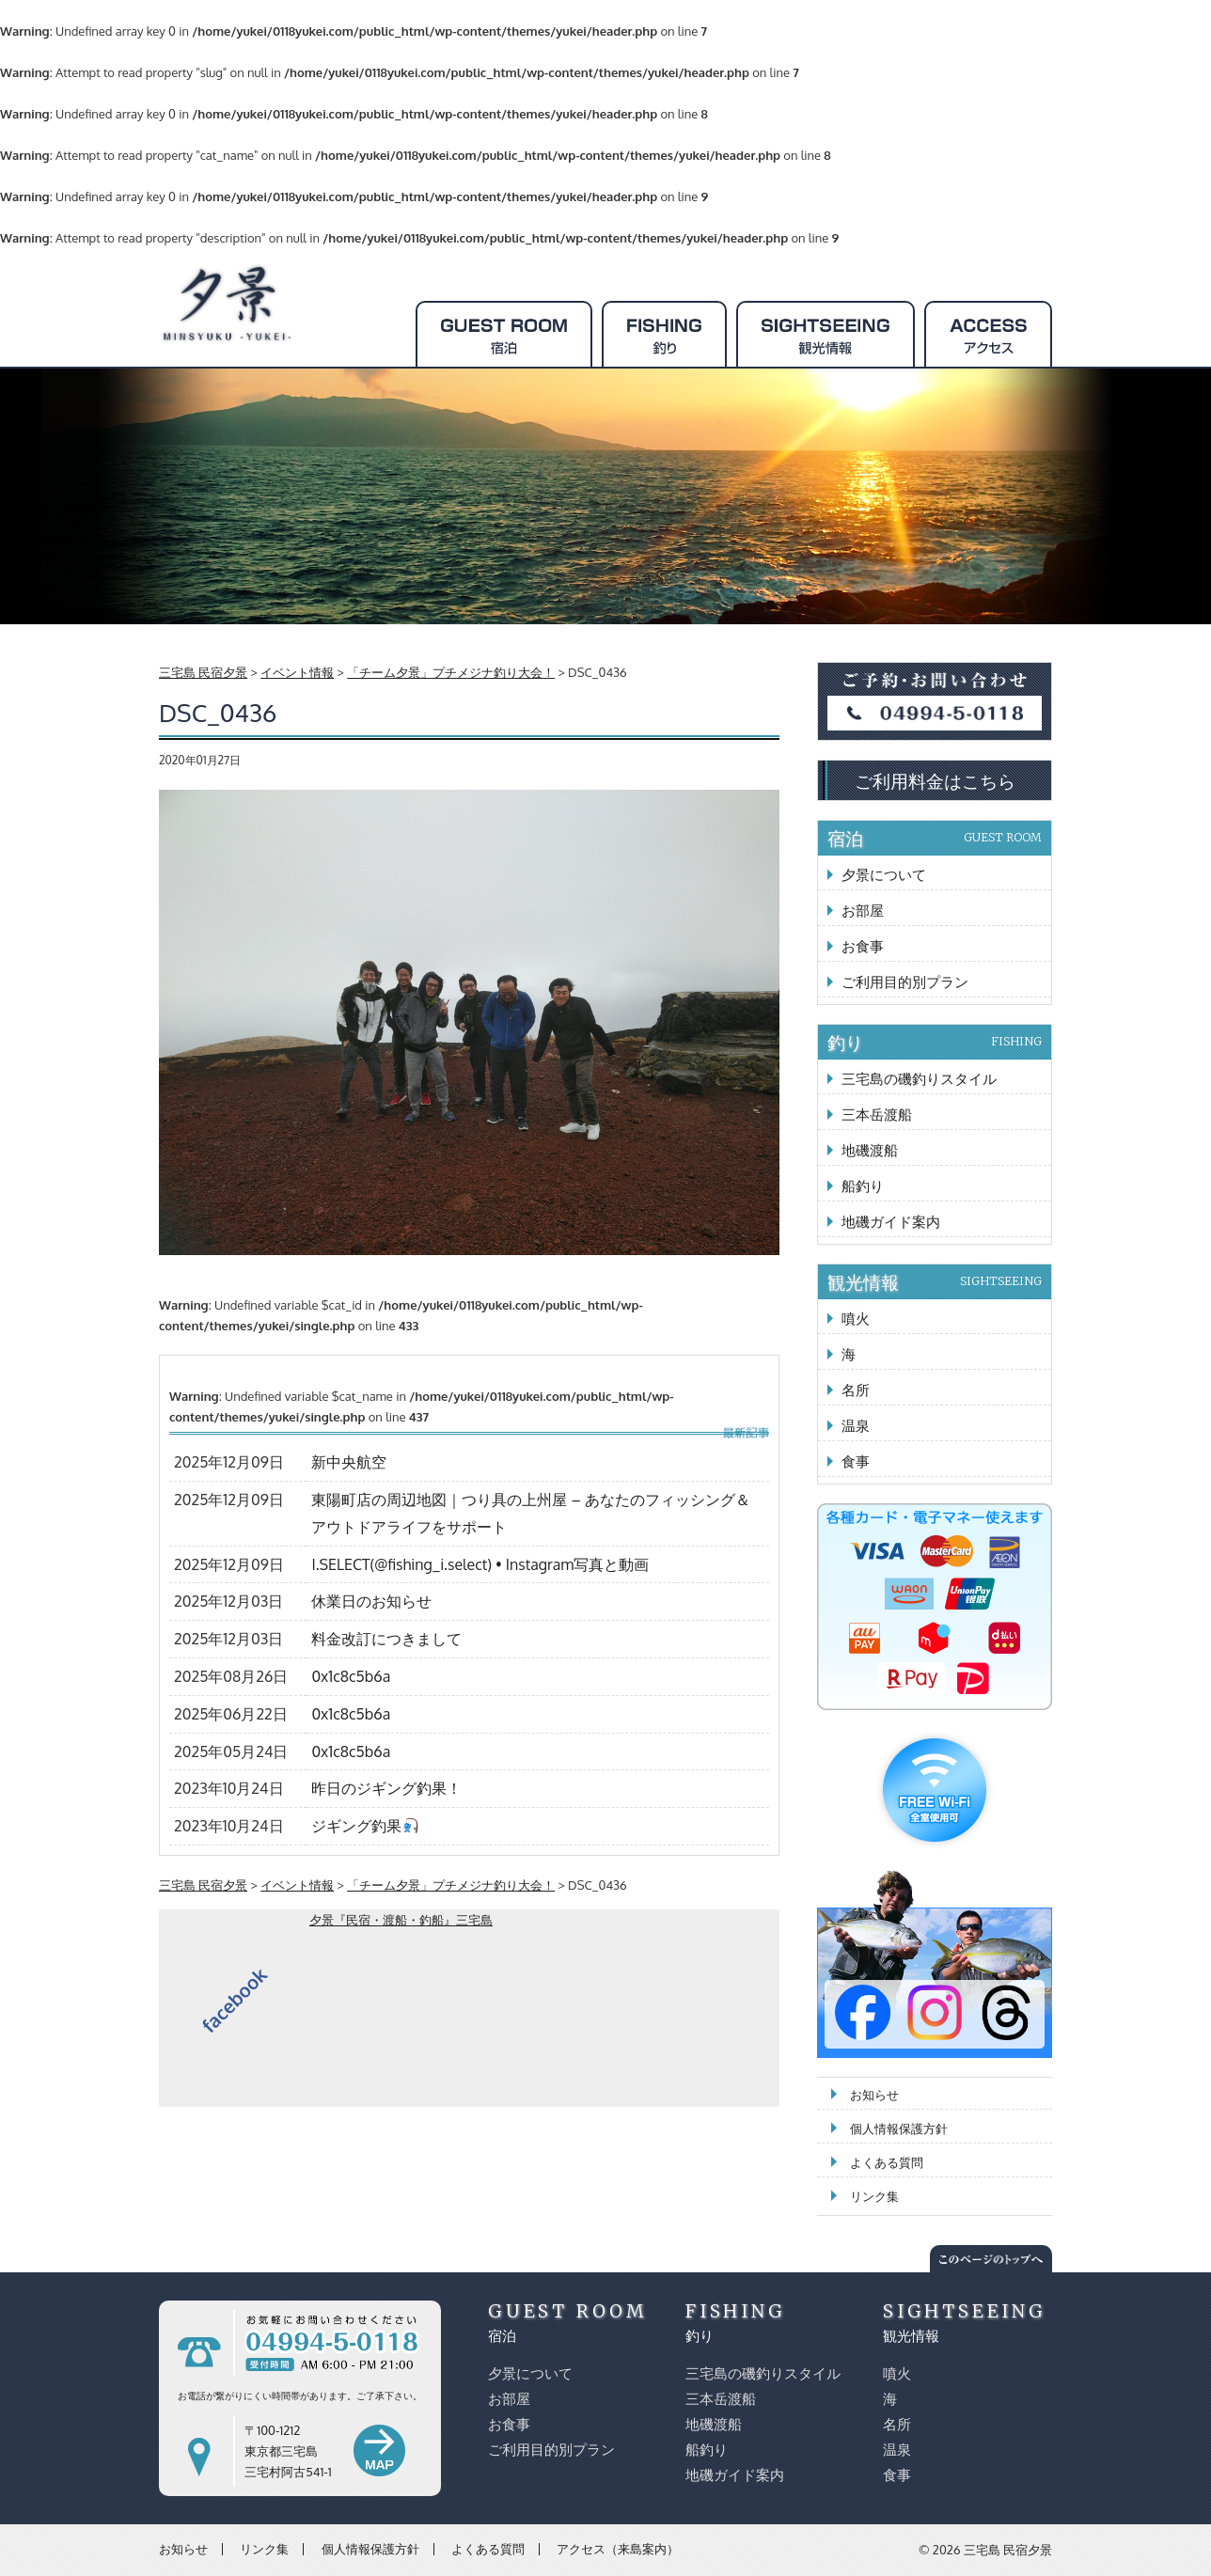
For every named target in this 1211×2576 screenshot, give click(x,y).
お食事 (862, 946)
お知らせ (874, 2094)
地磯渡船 (869, 1150)
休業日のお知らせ (371, 1601)
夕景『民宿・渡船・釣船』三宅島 (401, 1919)
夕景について (883, 875)
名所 (855, 1390)
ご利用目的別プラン (904, 982)
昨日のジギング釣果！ (386, 1788)
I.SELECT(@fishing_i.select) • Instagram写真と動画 (480, 1564)
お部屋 (862, 910)
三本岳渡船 (876, 1114)
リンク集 (874, 2196)
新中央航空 (348, 1462)
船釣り (862, 1186)
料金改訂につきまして (386, 1638)
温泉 (855, 1426)
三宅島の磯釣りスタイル (919, 1079)
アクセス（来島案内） (618, 2548)
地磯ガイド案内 (890, 1222)
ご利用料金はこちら (935, 780)
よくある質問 (886, 2162)
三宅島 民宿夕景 (1008, 2549)
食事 (855, 1461)
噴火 (855, 1318)
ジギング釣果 (364, 1825)
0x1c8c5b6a (350, 1676)
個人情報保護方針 (899, 2128)
